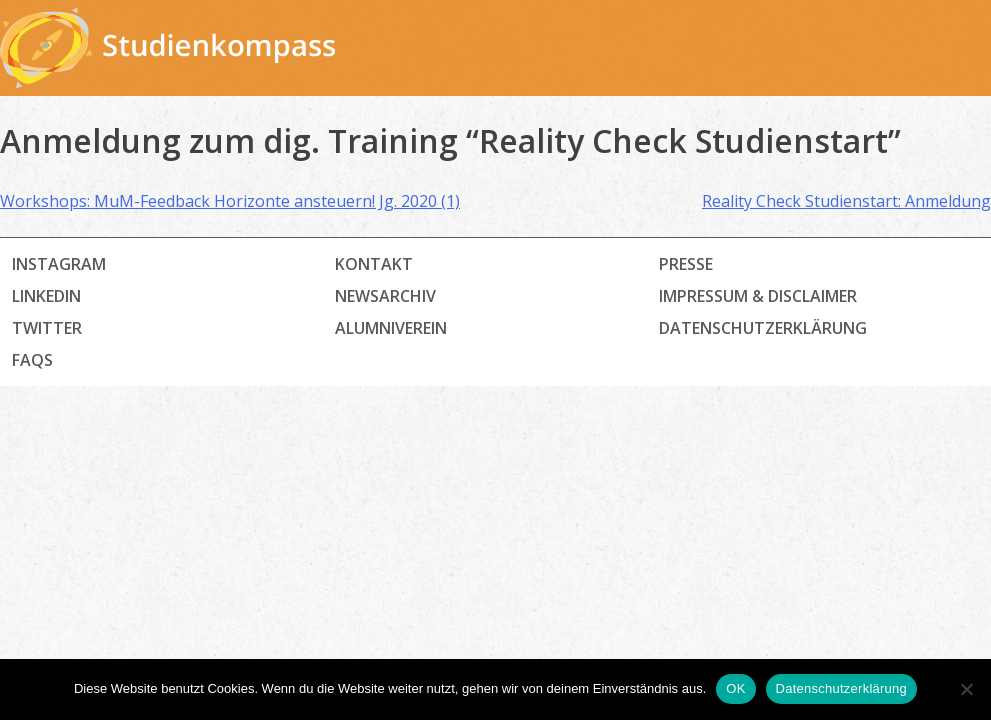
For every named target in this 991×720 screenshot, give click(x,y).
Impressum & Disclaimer (758, 296)
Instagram (59, 264)
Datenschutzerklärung (841, 688)
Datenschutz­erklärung (763, 328)
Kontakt (374, 264)
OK (735, 688)
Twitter (47, 328)
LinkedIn (46, 296)
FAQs (32, 360)
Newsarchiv (385, 296)
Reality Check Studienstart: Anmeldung (846, 201)
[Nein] (966, 689)
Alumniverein (391, 328)
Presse (686, 264)
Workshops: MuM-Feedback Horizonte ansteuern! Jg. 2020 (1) (230, 201)
